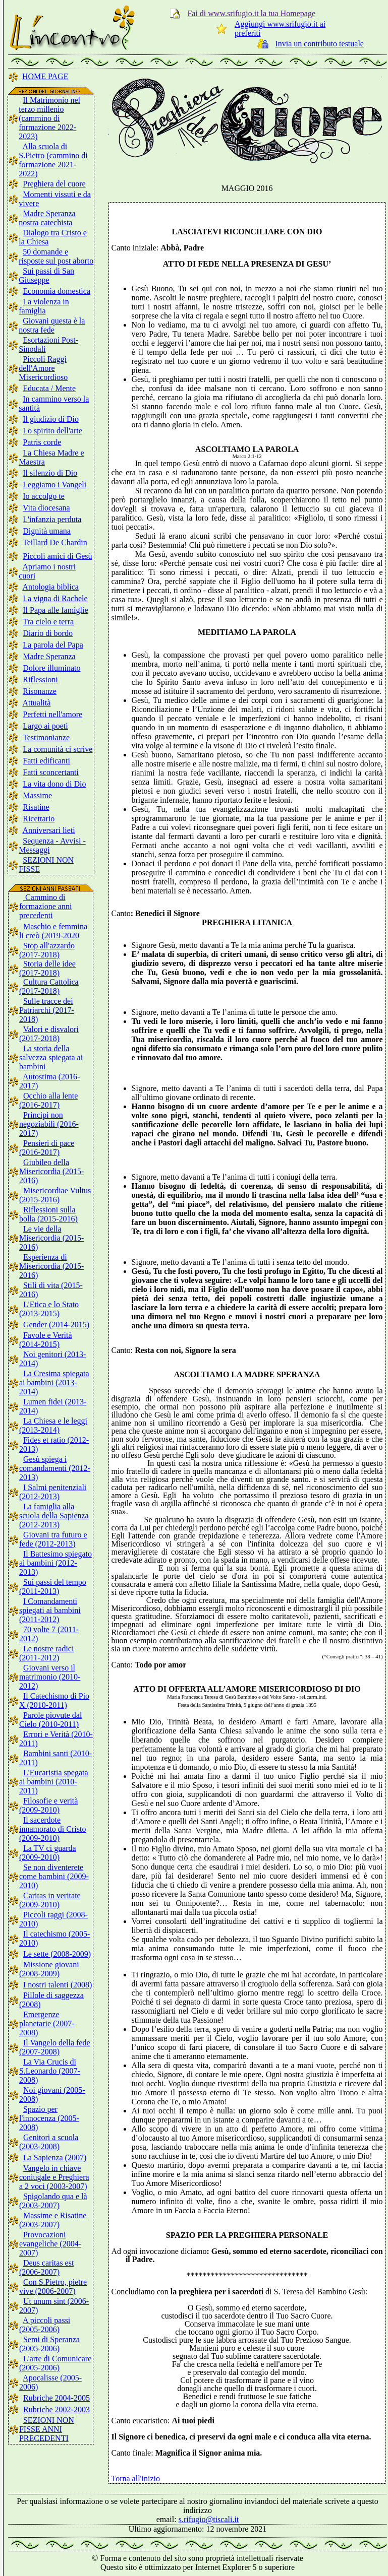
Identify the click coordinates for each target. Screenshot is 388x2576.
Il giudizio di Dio (51, 419)
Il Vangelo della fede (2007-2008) (54, 2047)
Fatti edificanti (46, 760)
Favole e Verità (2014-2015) (45, 1339)
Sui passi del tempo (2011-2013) (52, 1586)
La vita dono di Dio (54, 784)
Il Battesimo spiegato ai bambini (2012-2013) (55, 1563)
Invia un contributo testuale (319, 43)
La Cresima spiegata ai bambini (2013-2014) (54, 1382)
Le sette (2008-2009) (57, 1954)
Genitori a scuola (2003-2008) (48, 2142)
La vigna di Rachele (55, 598)
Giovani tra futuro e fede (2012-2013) (53, 1539)
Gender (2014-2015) (56, 1324)
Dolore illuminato (51, 668)
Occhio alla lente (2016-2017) (48, 1100)
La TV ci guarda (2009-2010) (47, 1852)
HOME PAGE (45, 76)
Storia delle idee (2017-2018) (47, 968)
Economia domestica (56, 291)
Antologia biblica (50, 587)
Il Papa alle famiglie (55, 610)
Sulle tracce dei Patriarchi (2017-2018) (46, 1010)
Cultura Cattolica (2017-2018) (49, 986)
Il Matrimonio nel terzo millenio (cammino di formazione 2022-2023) (49, 118)
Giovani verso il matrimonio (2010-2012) (49, 1676)
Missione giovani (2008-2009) (49, 1969)
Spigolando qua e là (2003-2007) (53, 2201)
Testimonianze (46, 737)
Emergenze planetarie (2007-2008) (47, 2023)
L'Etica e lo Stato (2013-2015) (49, 1309)
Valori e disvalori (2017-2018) (49, 1034)
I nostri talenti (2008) (57, 1984)
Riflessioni (40, 679)
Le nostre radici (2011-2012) (46, 1653)
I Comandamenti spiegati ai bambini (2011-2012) (50, 1610)
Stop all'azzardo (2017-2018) (47, 950)
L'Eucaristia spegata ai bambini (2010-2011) (53, 1781)
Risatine (36, 807)
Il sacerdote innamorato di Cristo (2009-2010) (52, 1829)
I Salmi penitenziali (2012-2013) (52, 1492)
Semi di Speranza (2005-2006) (49, 2344)
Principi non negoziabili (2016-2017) (49, 1124)
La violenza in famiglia (44, 306)
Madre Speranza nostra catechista (47, 218)
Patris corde (42, 442)
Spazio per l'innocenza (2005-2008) (49, 2118)
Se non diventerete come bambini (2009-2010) (54, 1876)
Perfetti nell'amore (52, 714)
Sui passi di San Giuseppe (46, 275)
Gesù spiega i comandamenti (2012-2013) (54, 1468)
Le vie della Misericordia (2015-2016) (51, 1238)
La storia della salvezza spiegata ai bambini (51, 1057)
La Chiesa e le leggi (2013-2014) (53, 1425)
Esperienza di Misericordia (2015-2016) (51, 1266)
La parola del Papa (53, 644)
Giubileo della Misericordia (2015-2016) (51, 1171)
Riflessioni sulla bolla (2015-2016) (48, 1214)
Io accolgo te (44, 496)
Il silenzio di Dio (50, 473)
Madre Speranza (49, 656)
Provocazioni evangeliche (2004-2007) (50, 2243)
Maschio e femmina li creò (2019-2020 (53, 931)
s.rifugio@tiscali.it (209, 2519)
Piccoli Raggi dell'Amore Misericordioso (43, 368)
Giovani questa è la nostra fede (52, 325)
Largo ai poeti (45, 726)
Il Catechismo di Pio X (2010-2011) (54, 1700)
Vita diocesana (46, 507)
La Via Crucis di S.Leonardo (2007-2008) (49, 2070)
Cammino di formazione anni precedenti (45, 906)
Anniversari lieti (48, 830)
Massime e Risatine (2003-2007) (52, 2220)
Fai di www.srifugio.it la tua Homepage (251, 13)
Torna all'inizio (136, 2478)
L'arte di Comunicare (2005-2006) (55, 2363)
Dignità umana (47, 531)
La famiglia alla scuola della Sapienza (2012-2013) (54, 1515)
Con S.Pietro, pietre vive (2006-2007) (53, 2286)
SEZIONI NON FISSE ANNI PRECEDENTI (46, 2429)
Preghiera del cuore (54, 183)
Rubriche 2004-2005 (56, 2398)
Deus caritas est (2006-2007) (46, 2267)
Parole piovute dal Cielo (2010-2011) (50, 1719)
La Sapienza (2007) (54, 2157)
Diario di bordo (48, 633)
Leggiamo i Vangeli (54, 484)
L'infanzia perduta (52, 519)
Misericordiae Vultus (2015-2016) (55, 1195)
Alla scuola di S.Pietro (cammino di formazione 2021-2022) (53, 160)
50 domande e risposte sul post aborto (56, 256)
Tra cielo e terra (48, 621)
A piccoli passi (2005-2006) (44, 2325)
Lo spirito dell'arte (52, 430)
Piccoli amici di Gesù (57, 556)
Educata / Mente (49, 388)
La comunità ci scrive (57, 749)
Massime (37, 795)
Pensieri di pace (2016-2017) (46, 1147)
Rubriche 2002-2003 (56, 2409)
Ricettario (38, 818)
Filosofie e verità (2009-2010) (48, 1805)
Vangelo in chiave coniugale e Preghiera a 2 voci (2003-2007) (54, 2177)
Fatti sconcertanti (51, 772)
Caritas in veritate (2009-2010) (50, 1900)
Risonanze (40, 691)
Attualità (36, 702)
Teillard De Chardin (55, 542)
